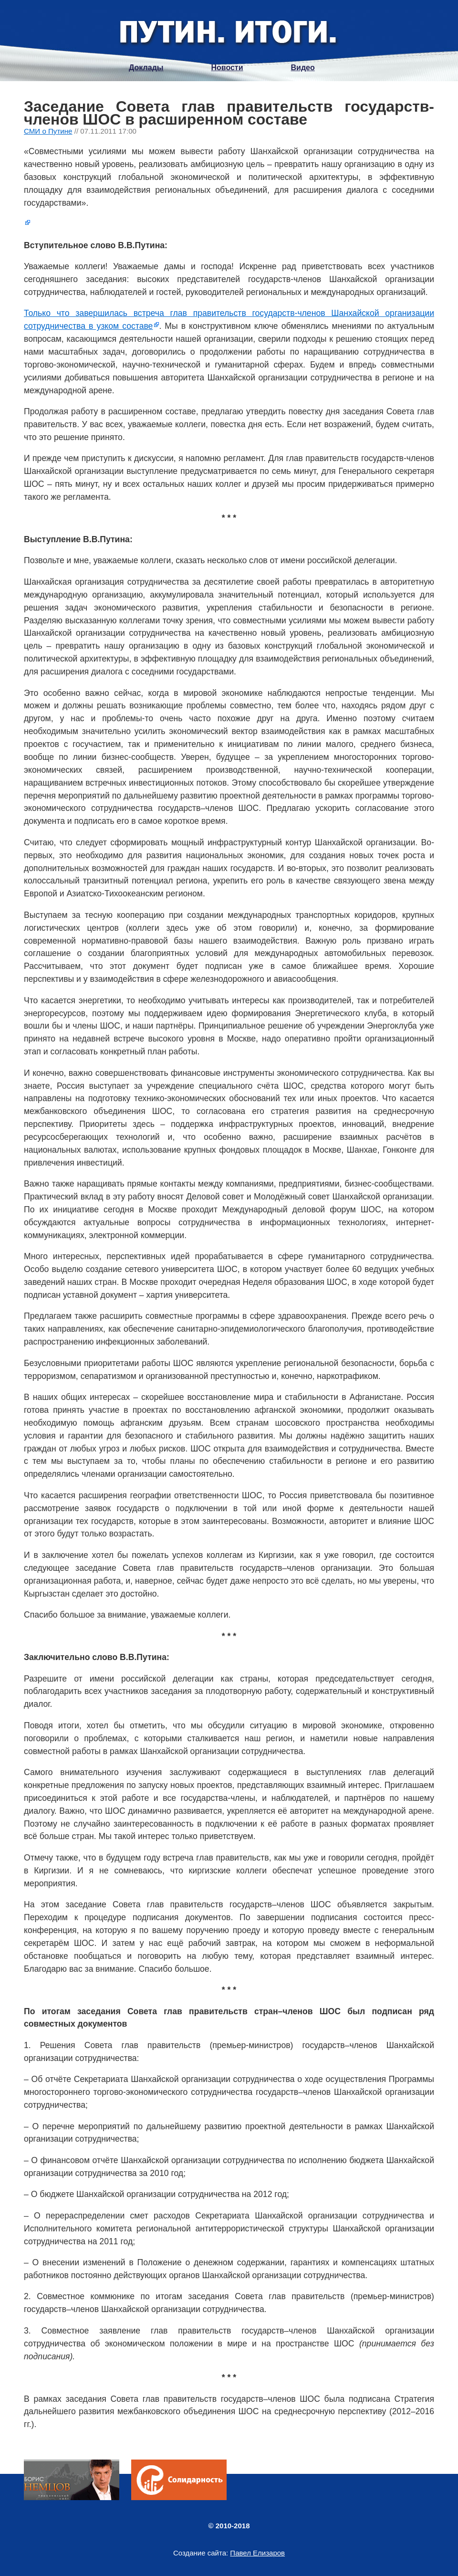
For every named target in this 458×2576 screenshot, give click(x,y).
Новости (227, 67)
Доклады (146, 67)
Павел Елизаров (257, 2553)
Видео (303, 67)
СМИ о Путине (48, 131)
